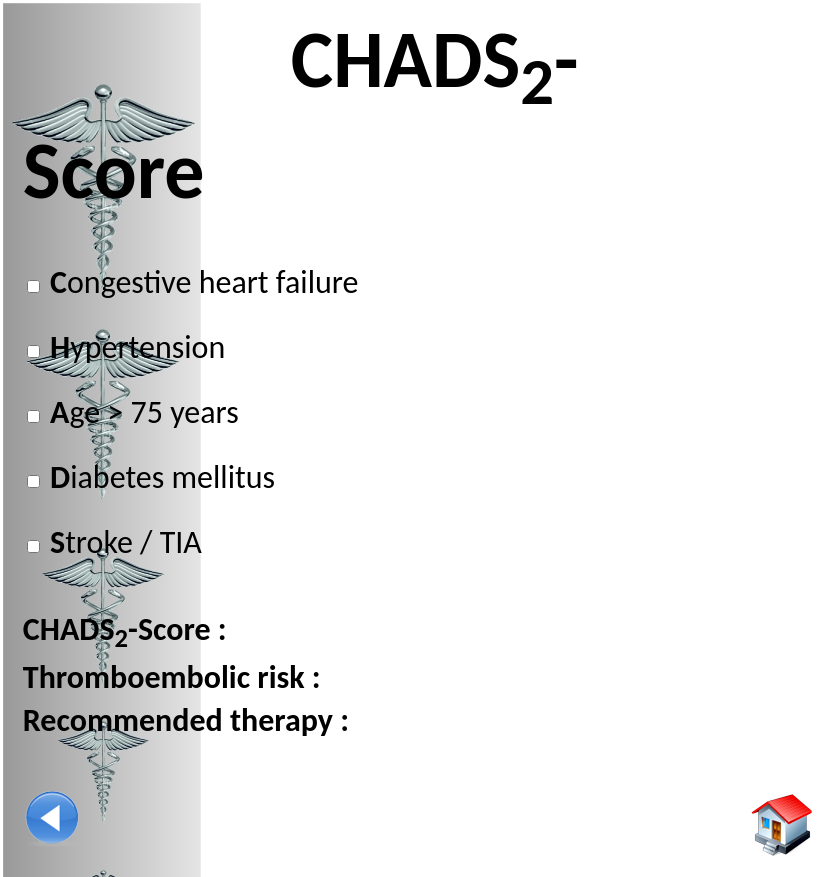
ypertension (134, 347)
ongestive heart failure (201, 282)
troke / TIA (122, 542)
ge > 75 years (141, 412)
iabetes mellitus (159, 477)
